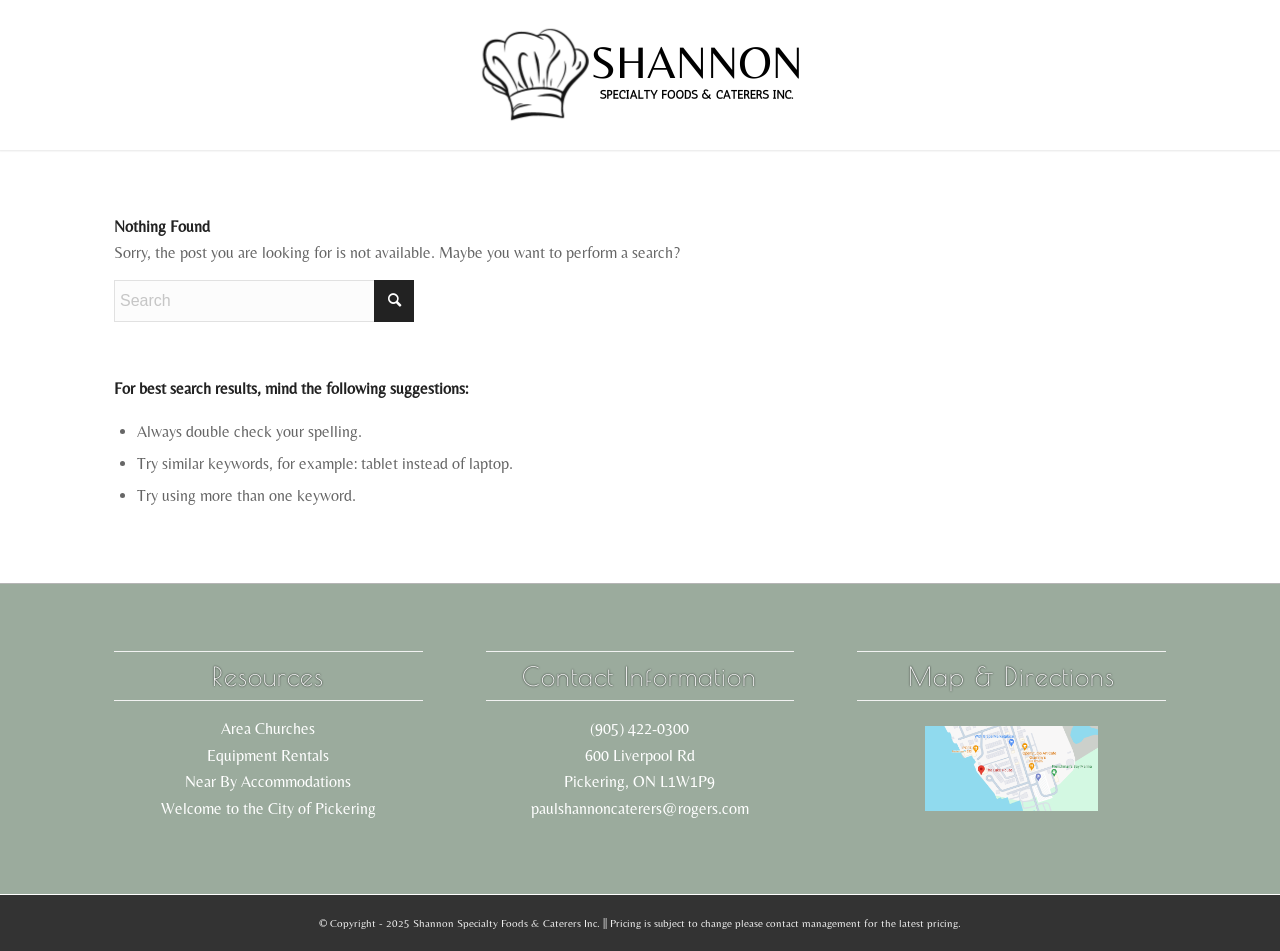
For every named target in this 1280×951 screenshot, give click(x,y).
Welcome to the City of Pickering (268, 808)
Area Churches (268, 728)
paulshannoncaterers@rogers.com (640, 808)
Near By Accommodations (268, 781)
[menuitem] (246, 75)
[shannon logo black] (640, 75)
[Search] (264, 301)
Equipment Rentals (268, 755)
